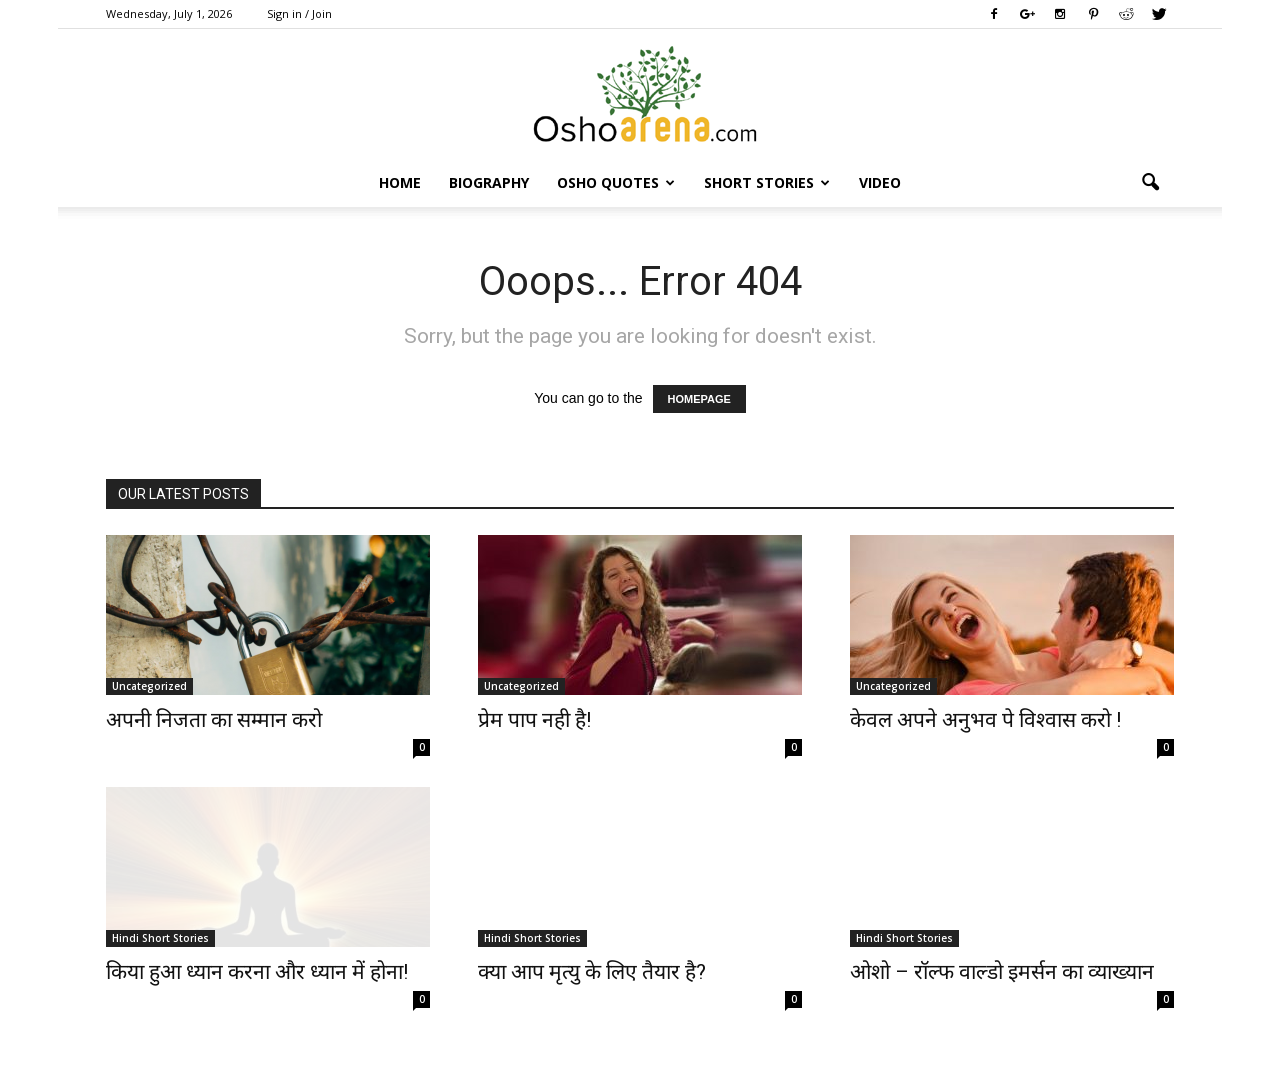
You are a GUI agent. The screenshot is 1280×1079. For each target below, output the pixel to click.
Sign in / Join (299, 13)
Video (880, 182)
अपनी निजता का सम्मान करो (214, 720)
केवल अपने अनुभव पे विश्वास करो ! (985, 720)
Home (400, 182)
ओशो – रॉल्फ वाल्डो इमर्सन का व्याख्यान (1002, 972)
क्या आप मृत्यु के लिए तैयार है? (592, 972)
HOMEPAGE (699, 399)
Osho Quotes (616, 182)
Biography (489, 182)
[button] (1150, 183)
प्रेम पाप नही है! (534, 720)
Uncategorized (149, 686)
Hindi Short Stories (160, 938)
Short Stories (767, 182)
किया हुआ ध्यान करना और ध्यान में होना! (257, 972)
